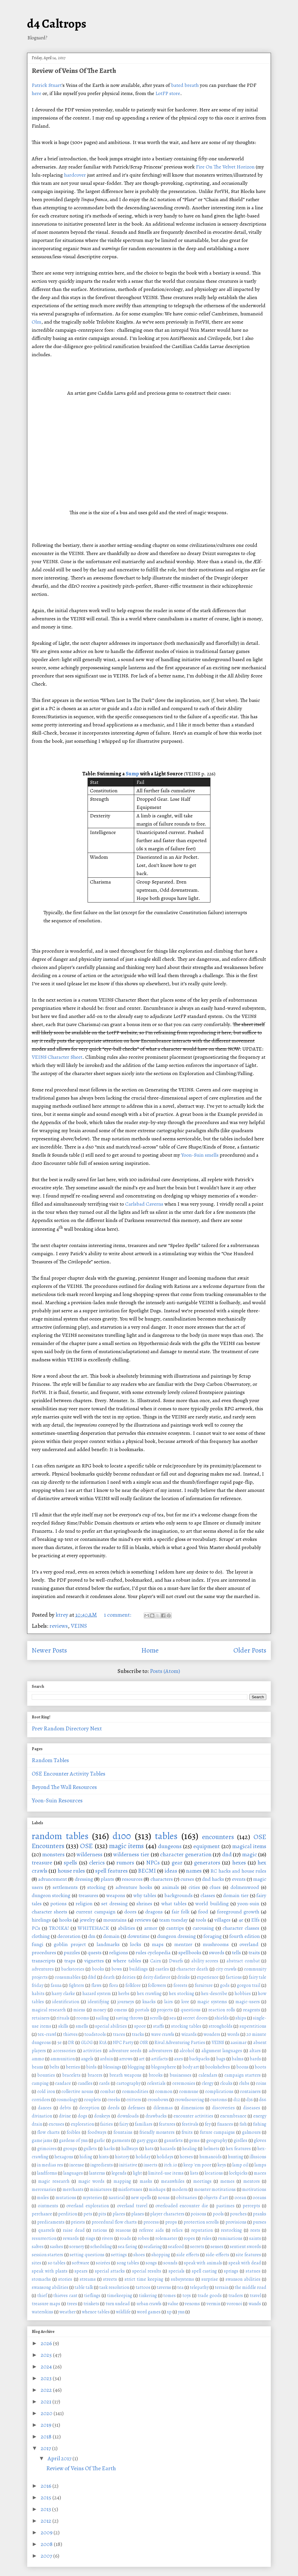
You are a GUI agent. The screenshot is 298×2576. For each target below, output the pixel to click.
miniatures (101, 2189)
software (80, 2263)
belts (54, 2067)
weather (67, 2312)
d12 (236, 2099)
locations (214, 2173)
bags (221, 2059)
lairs (168, 2002)
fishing (259, 2124)
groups (70, 2148)
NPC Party (123, 2042)
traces (119, 2034)
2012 (46, 2521)
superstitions (253, 2026)
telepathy (199, 2287)
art (142, 2059)
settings (119, 2255)
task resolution (114, 2287)
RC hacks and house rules (238, 1870)
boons (242, 2067)
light (137, 2173)
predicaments (51, 2222)
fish (243, 2124)
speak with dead (244, 2263)
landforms (47, 2173)
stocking (96, 1887)
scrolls (156, 2018)
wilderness (89, 1854)
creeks (113, 2099)
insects (150, 2165)
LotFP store (167, 93)
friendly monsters (157, 2132)
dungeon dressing (176, 1936)
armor (150, 1927)
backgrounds (178, 1895)
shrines (144, 1903)
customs (218, 2099)
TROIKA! (59, 1927)
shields (221, 2018)
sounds (170, 2263)
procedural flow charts (114, 2222)
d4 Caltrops (56, 23)
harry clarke (63, 1993)
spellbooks (189, 1952)
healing (189, 2148)
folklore (133, 1985)
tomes (169, 2295)
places (119, 2214)
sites (36, 2263)
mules (43, 2197)
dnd (227, 1854)
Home (150, 1650)
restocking (231, 2230)
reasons (123, 2230)
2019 (46, 2425)
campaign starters (242, 2075)
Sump (132, 773)
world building (211, 1903)
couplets (92, 2099)
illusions (257, 2157)
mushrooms (216, 1944)
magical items (249, 1846)
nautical (117, 2197)
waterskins (42, 2312)
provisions (236, 2222)
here (36, 93)
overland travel (132, 2206)
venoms (192, 2304)
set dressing (114, 1903)
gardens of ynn (73, 2140)
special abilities (111, 2026)
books (98, 1969)
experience (208, 1977)
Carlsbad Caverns (144, 1203)
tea (180, 2287)
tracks (138, 2034)
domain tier (236, 1895)
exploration (82, 2124)
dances (45, 2108)
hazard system (96, 1993)
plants (107, 1879)
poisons (198, 2214)
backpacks (199, 2059)
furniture (204, 1985)
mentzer (183, 1944)
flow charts (48, 2132)
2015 (46, 2497)
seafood (176, 2246)
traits (254, 1952)
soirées (103, 2263)
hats (149, 2148)
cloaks (226, 2083)
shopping (160, 2255)
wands (255, 2304)
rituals (63, 2018)
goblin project (70, 1944)
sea (172, 2018)
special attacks (110, 2271)
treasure (42, 1862)
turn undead (118, 2304)
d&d (92, 1977)
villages (222, 1919)
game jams (42, 2140)
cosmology (67, 2099)
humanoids (210, 2157)
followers (157, 1985)
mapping (122, 2181)
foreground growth (238, 1911)
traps (69, 1960)
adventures (43, 1969)
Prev (37, 1728)
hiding (85, 2157)
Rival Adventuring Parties (180, 2042)
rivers (107, 2238)
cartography (128, 2083)
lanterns (97, 2173)
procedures (44, 1952)
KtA (103, 2042)
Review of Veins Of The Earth (74, 70)
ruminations (230, 2238)
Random (54, 1728)
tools (201, 1919)
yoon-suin (248, 1903)
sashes (56, 2246)
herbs (124, 1993)
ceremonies (183, 2083)
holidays (165, 2157)
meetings (202, 2181)
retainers (41, 2018)
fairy (123, 2124)
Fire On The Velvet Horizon (225, 166)
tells (236, 1952)
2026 (47, 2343)
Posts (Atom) (165, 1671)
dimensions (192, 2108)
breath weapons (125, 2075)
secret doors (195, 2018)
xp (169, 2312)
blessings (112, 2067)
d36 (249, 2099)
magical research (49, 2010)
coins (261, 2083)
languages (73, 2173)
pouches (238, 2214)
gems (194, 2140)
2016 (46, 2486)
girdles (240, 2140)
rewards (71, 2238)
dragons (154, 1911)
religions (118, 1952)
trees (72, 2304)
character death (192, 1969)
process (151, 2222)
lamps (260, 2165)
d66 (262, 2099)
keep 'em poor (197, 2165)
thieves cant (65, 2295)
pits (102, 2214)
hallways (129, 2148)
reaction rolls (221, 2010)
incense (76, 2165)
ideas (170, 1871)
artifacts (159, 2059)
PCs (36, 1927)
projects (165, 2010)
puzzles (72, 1952)
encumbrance (233, 2116)
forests (180, 1985)
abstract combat (243, 1961)
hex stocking (181, 1993)
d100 (122, 1835)
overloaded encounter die (181, 2206)
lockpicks (238, 2173)
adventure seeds (125, 2051)
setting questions (87, 2255)
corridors (41, 2099)
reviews (58, 1626)
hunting (235, 2157)
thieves (70, 2034)
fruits (187, 2132)
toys (186, 2295)
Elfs (255, 1919)
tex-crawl (47, 2034)
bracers (95, 2075)
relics (177, 2230)
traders (235, 2295)
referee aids (151, 2230)
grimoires (47, 2148)
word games (149, 2312)
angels (87, 2059)
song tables (128, 2263)
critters (133, 2099)
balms (238, 2059)
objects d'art (215, 2197)
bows (116, 1969)
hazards (168, 2148)
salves (38, 2246)
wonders (211, 2034)
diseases (251, 2108)
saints (255, 2238)
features (167, 2124)
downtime (138, 1936)
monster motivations (215, 2189)
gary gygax (147, 2140)
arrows (126, 2059)
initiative (128, 2165)
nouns (164, 2197)
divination (42, 2116)
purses (259, 2222)
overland (249, 1944)
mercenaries (44, 2189)
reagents (251, 2010)
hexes (239, 1862)
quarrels (46, 2230)
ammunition (62, 2059)
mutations (66, 2197)
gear (177, 1862)
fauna (56, 1985)
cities (194, 1887)
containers (250, 2091)
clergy (207, 2083)
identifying (98, 2002)
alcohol (187, 2051)
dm (91, 1936)
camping (40, 2083)
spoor (140, 2026)
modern (179, 2189)
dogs (82, 2116)
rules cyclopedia (153, 1952)
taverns (164, 2287)
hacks (109, 2148)
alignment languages (221, 2051)
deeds (114, 2108)
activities (92, 2051)
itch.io (170, 2165)
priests (78, 2222)
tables (166, 1835)
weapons (115, 1895)
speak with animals (203, 2263)
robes (143, 2238)
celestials (156, 2083)
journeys (126, 2002)
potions (58, 1903)
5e (59, 2042)
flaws (96, 1985)
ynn (181, 2312)
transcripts (43, 1960)
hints (104, 2157)
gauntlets (173, 2140)
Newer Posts (49, 1650)
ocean (240, 2197)
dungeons (170, 1846)
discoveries (223, 2108)
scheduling (101, 2246)
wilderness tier (131, 1854)
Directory (77, 1728)
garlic (99, 2140)
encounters (218, 1836)
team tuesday (173, 1919)
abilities (126, 1927)
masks (146, 2181)
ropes (189, 2238)
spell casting (204, 2271)
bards (255, 2059)
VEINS (79, 1626)
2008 (47, 2544)
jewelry (87, 1919)
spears (81, 2271)
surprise (209, 2279)
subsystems (182, 2279)
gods (225, 1985)
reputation (202, 2230)
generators (207, 1862)
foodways (97, 2132)
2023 (47, 2378)
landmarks (108, 1944)
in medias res (50, 2165)
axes (178, 2059)
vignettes (94, 1960)
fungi (37, 1944)
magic (249, 1854)
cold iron (46, 2091)
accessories (64, 2051)
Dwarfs (176, 1961)
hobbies (243, 1993)
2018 (47, 2436)
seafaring (152, 2246)
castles (162, 1969)
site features (248, 2255)
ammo (38, 2059)
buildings (138, 1969)
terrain (221, 2287)
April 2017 (60, 2458)
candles (85, 2083)
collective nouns (77, 2091)
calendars (207, 2075)
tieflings (92, 2295)
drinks (183, 1977)
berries (73, 2067)
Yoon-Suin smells (200, 1154)
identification (65, 2002)
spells (70, 1862)
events (239, 1879)
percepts (251, 2206)
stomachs (41, 2279)
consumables (68, 1977)
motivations (254, 2189)
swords (216, 1952)
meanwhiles (173, 2181)
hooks (65, 1919)
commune (188, 2091)
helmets (211, 2148)
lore (185, 2002)
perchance (42, 2214)
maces (260, 2173)
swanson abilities (243, 2279)
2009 (47, 2532)
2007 (47, 2556)
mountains (115, 1919)
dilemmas (163, 2108)
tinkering (148, 2295)
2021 (46, 2401)
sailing (102, 2018)
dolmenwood (244, 1887)
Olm (36, 321)
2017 (46, 2448)
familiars (143, 2124)
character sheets (49, 1911)
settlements (65, 1887)
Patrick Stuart (47, 85)
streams (88, 2279)
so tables (56, 2263)
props (171, 2222)
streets (110, 2279)
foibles (73, 2132)
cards (104, 2083)
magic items (126, 1845)
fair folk (180, 1911)
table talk (83, 2287)
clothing (41, 1936)
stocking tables (186, 2026)
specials (176, 2271)
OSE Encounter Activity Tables (68, 1774)
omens (120, 2010)
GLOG (87, 2042)
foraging (212, 1936)
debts (65, 2108)
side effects (187, 2255)
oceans (259, 2197)
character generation (186, 1854)
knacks (149, 2002)
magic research (54, 2181)
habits (38, 1993)
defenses (136, 2108)
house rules (71, 1871)
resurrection (44, 2238)
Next (96, 1728)
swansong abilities (50, 2287)
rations (100, 2230)
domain (111, 1936)
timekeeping (119, 2295)
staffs (158, 2026)
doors (130, 1911)
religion (84, 1903)
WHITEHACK (93, 1927)
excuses (56, 2124)
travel (255, 2295)
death (109, 1977)
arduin (106, 2059)
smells (82, 2026)
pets (88, 2214)
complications (219, 2091)
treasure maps (46, 2304)
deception (89, 2108)
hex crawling (149, 1993)
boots (260, 2067)
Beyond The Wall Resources (64, 1787)
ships (240, 2018)
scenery (76, 2246)
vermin (213, 2304)
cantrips (175, 1927)
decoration (69, 1936)
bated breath (185, 85)
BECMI (147, 1871)
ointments (48, 2206)
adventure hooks (134, 1887)
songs (151, 2263)
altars (255, 2051)
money (99, 2010)
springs (231, 2271)
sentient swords (245, 2246)
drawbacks (156, 2116)
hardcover (75, 174)
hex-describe (214, 1993)
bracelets (71, 2075)
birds (91, 2067)
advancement (52, 1879)
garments (121, 2140)
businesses (180, 2075)
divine (65, 2116)
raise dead (74, 2230)
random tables (60, 1835)
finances (225, 2124)
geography (216, 2140)
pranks (259, 2214)
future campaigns (217, 2132)
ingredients (101, 2165)
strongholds (221, 2026)
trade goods (210, 2295)
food (203, 1911)
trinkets (91, 2304)
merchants (73, 2189)
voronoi (234, 2304)
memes (227, 2181)
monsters (53, 1854)
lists (194, 2173)
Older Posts (249, 1650)
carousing (203, 1927)
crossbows (158, 2099)
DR (71, 2042)
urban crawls (149, 2304)
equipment (206, 1846)
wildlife (123, 2312)
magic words (91, 2181)
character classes (241, 1927)
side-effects (217, 2255)
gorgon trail (248, 1985)
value (173, 2304)
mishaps (157, 2189)
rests (255, 2230)
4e (241, 1919)
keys (221, 2165)
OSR (144, 2042)
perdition (67, 2214)
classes (208, 1895)
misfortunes (130, 2189)
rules (207, 2238)
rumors (125, 1862)
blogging (136, 2067)
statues (253, 2271)
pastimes (225, 2206)
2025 (47, 2355)
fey (208, 2124)
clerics (97, 1862)
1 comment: (118, 1615)
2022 (47, 2390)
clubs (244, 2083)
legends (119, 2173)
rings (90, 2238)
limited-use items (166, 2173)
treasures (88, 1895)
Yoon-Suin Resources (57, 1800)
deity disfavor (157, 1977)
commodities (135, 2091)
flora (113, 1985)
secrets (197, 2246)
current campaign (95, 1911)
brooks (156, 2075)
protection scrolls (201, 2222)
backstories (72, 1969)
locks (135, 1944)
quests (95, 1952)
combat (107, 2091)
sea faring (127, 2246)
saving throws (129, 2018)
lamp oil (240, 2165)
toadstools (95, 2034)
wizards (189, 2034)
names (194, 1871)
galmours (251, 2132)
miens (79, 2010)
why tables (145, 1895)
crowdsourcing (189, 2099)
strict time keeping (144, 2279)
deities (129, 1977)
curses (187, 1879)
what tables (174, 1903)
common (163, 2091)
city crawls (226, 1969)
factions (234, 1977)
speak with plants (50, 2271)
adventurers (161, 2051)
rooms (82, 2018)
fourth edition (244, 1936)
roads (125, 2238)
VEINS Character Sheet (57, 1056)
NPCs (153, 1862)
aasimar (238, 2042)
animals (170, 1887)
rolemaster (166, 2238)
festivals (190, 2124)
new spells (141, 2197)
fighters (76, 1985)
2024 (47, 2366)
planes (137, 2214)
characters (161, 1879)
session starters (47, 2255)
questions (191, 2010)
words (233, 2034)
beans (37, 2067)
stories (65, 2279)
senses (217, 2246)
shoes (139, 2255)
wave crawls (162, 2034)
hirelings (41, 1919)
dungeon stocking (51, 1895)
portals (142, 2010)
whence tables (96, 2312)
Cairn (155, 1961)
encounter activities (193, 2116)
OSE (86, 1845)
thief (42, 2295)
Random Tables (50, 1760)
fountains (122, 2132)
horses (186, 2157)
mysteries (92, 2197)
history (122, 2157)
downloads (128, 2116)
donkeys (102, 2116)
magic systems (212, 2002)
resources (132, 1879)
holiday (143, 2157)
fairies (106, 2124)
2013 (46, 2509)
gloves (260, 2140)
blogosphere (163, 2067)
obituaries (186, 2197)
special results (146, 2271)
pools (218, 2214)
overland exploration (87, 2206)
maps (158, 1944)
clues (215, 1887)
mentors (251, 2181)
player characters (167, 2214)
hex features (238, 2148)
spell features (111, 1871)
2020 (47, 2413)
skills (63, 2026)
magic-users (247, 2002)
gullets (90, 2148)
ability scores (205, 1961)
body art (190, 2067)
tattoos (143, 2287)
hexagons (63, 2157)
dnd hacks (213, 1879)
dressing (84, 1879)
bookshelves (217, 2067)
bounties (46, 2075)
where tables (127, 1960)
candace (63, 2083)
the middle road (250, 2287)
